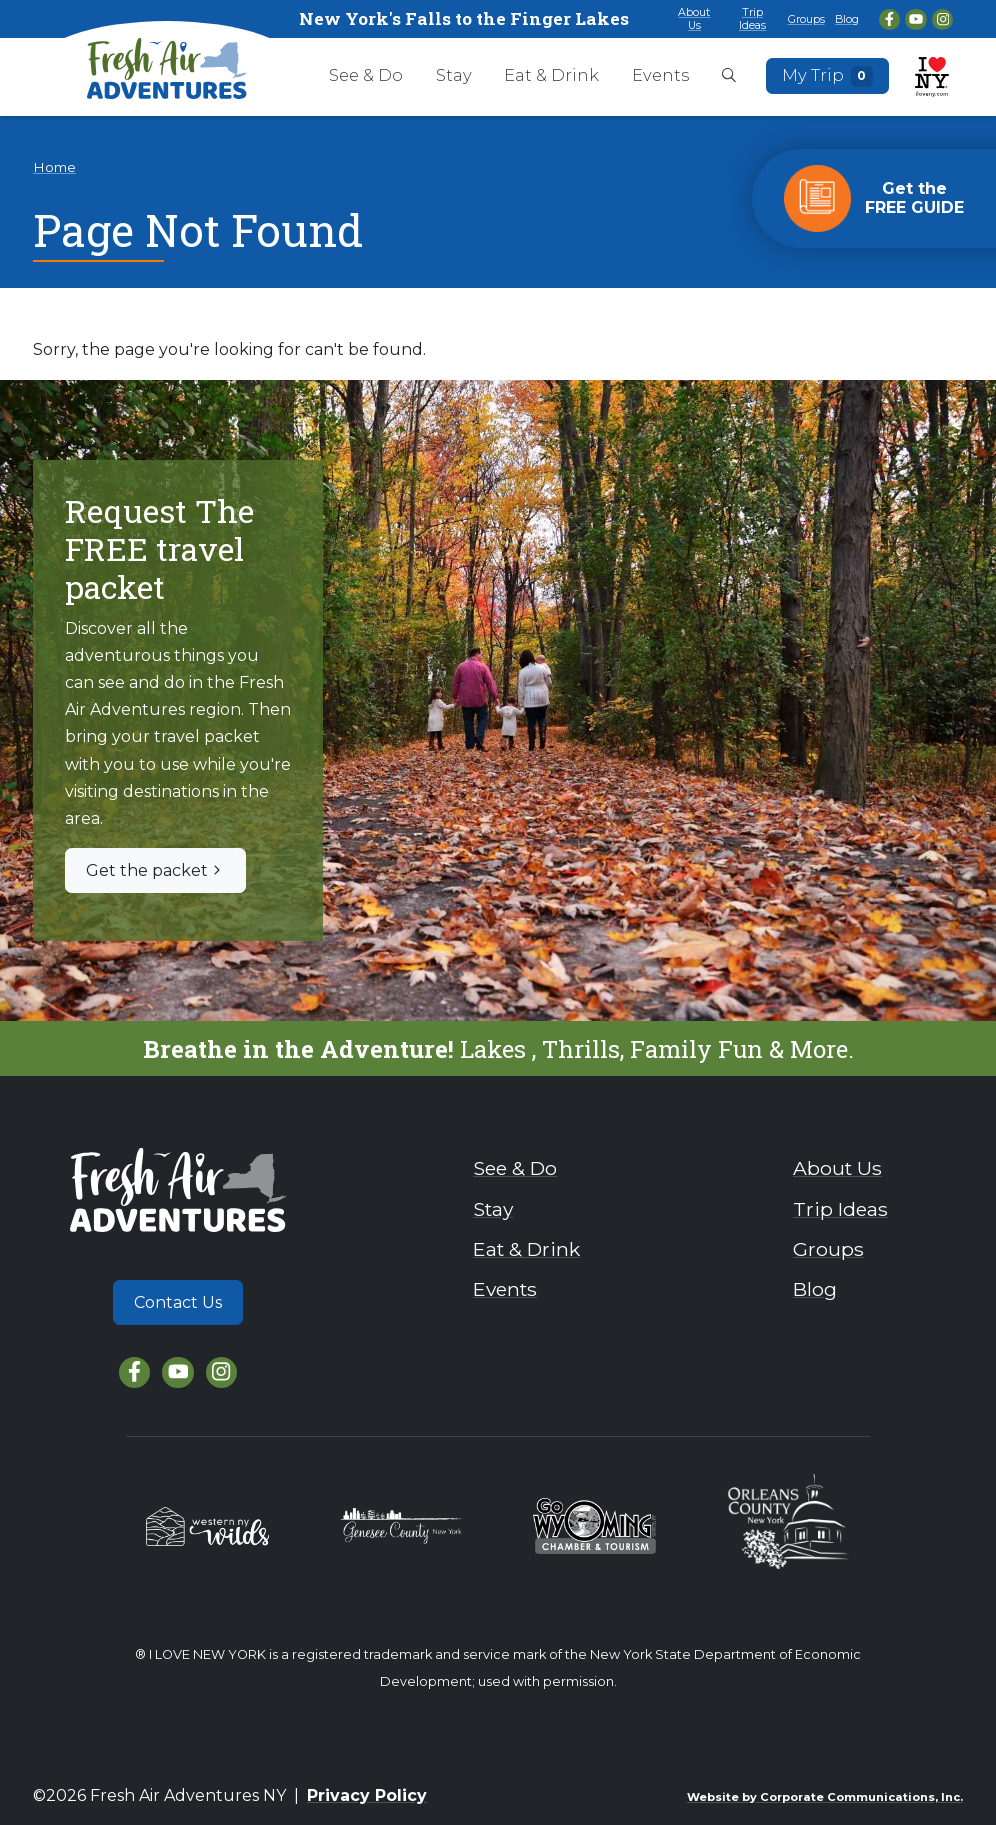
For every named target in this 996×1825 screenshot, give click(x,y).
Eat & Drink (551, 75)
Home (54, 167)
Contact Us (178, 1302)
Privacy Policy (367, 1795)
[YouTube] (915, 19)
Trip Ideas (752, 18)
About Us (694, 18)
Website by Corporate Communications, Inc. (825, 1797)
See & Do (366, 75)
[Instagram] (942, 19)
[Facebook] (889, 19)
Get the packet (155, 870)
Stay (454, 75)
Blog (847, 19)
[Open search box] (729, 77)
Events (660, 75)
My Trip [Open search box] (828, 76)
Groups (806, 19)
